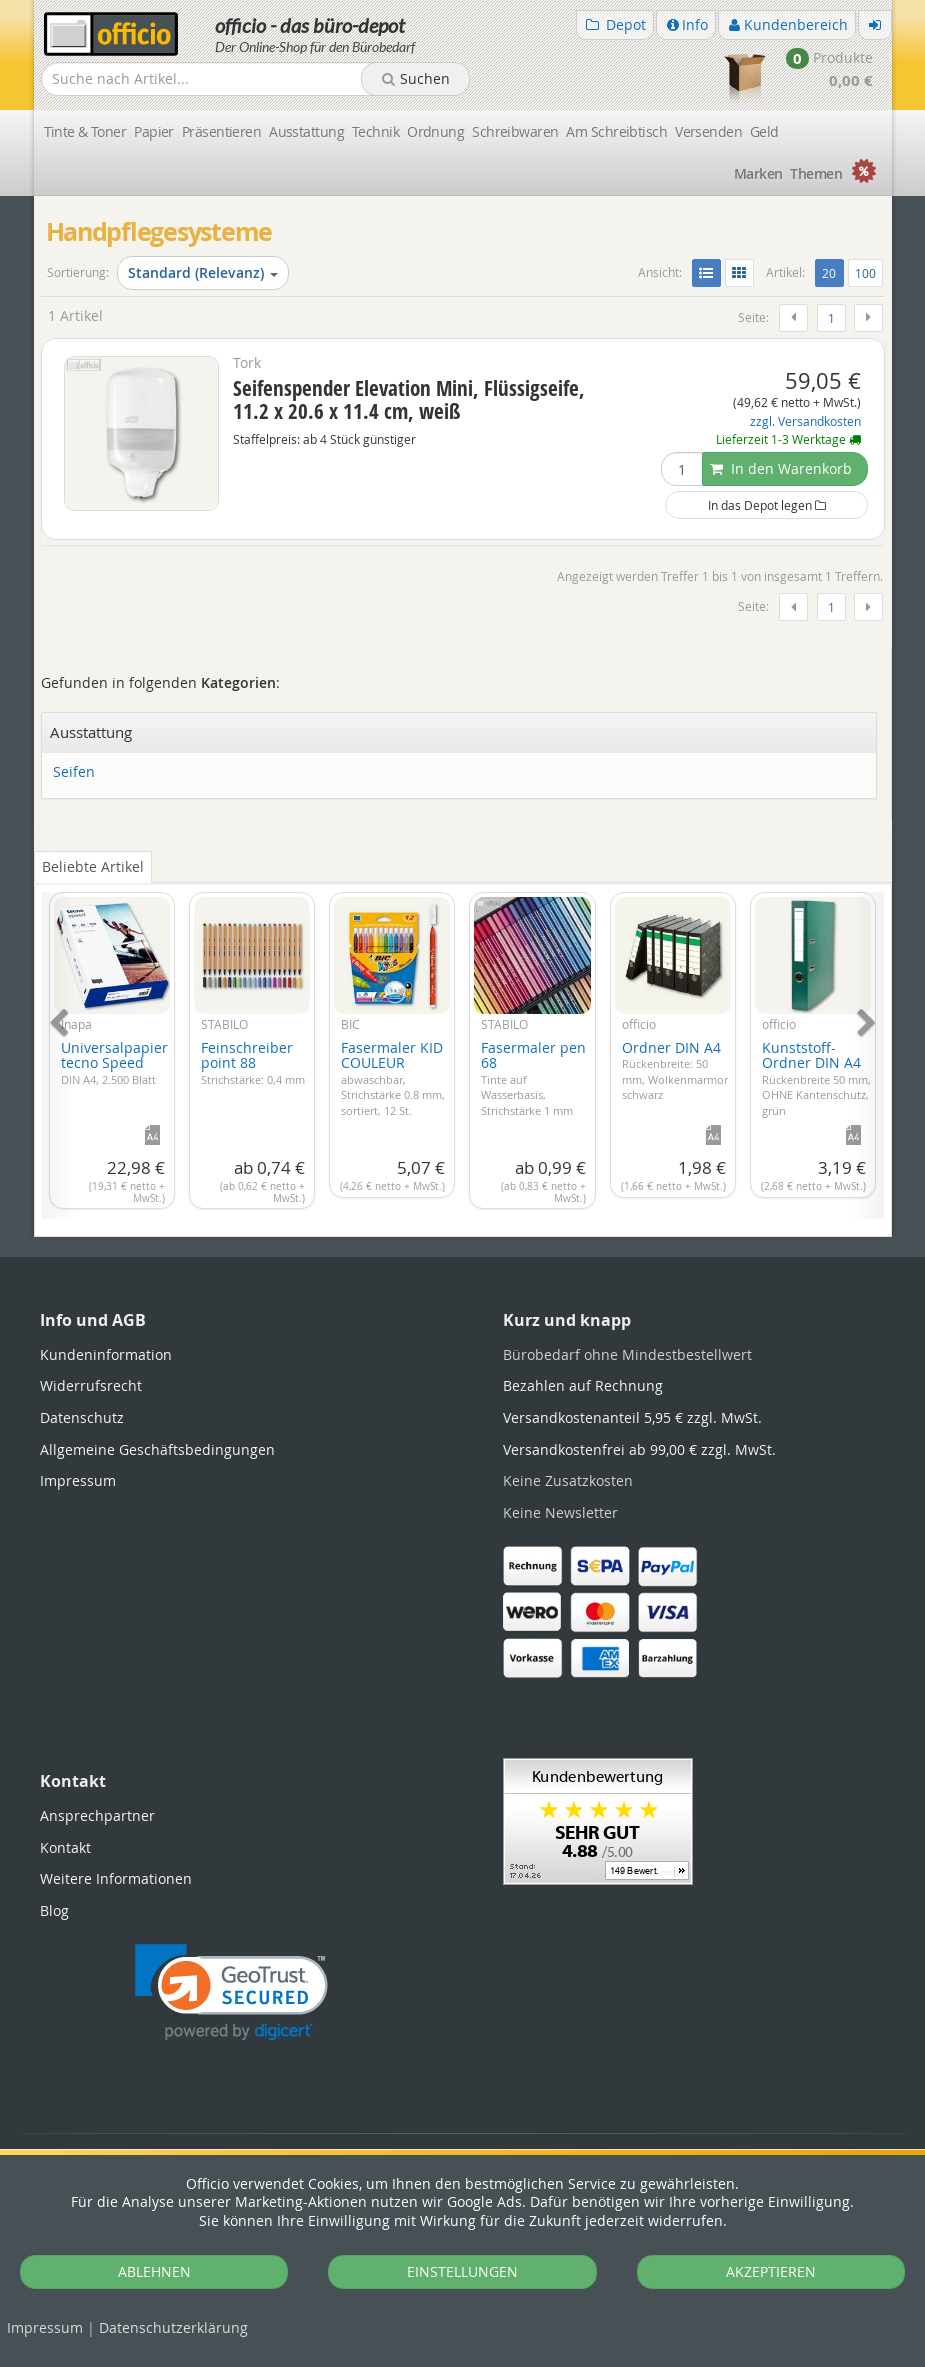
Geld (764, 131)
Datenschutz (173, 2327)
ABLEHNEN (154, 2271)
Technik (375, 131)
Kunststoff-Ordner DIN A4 (816, 1078)
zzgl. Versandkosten (805, 421)
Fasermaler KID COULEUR (393, 1078)
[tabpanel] (463, 1044)
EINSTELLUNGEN (462, 2271)
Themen (816, 173)
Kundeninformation (106, 1354)
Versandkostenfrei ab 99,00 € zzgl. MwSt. (639, 1449)
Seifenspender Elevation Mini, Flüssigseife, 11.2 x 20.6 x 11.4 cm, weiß (409, 399)
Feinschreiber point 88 (253, 1062)
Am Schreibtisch (616, 131)
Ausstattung (306, 131)
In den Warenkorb (781, 468)
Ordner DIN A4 (675, 1070)
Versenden (708, 131)
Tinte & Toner (85, 131)
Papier (154, 131)
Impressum (45, 2327)
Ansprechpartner (97, 1815)
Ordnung (435, 131)
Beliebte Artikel (93, 866)
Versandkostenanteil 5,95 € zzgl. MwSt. (632, 1417)
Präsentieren (221, 131)
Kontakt (65, 1847)
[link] (231, 1992)
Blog (54, 1910)
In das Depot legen (767, 505)
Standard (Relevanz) (203, 272)
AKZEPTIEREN (771, 2271)
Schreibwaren (515, 131)
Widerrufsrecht (91, 1385)
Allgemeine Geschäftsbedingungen (157, 1449)
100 (865, 273)
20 (832, 272)
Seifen (74, 772)
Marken (758, 173)
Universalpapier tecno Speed (114, 1062)
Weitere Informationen (116, 1878)
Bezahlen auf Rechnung (583, 1385)
